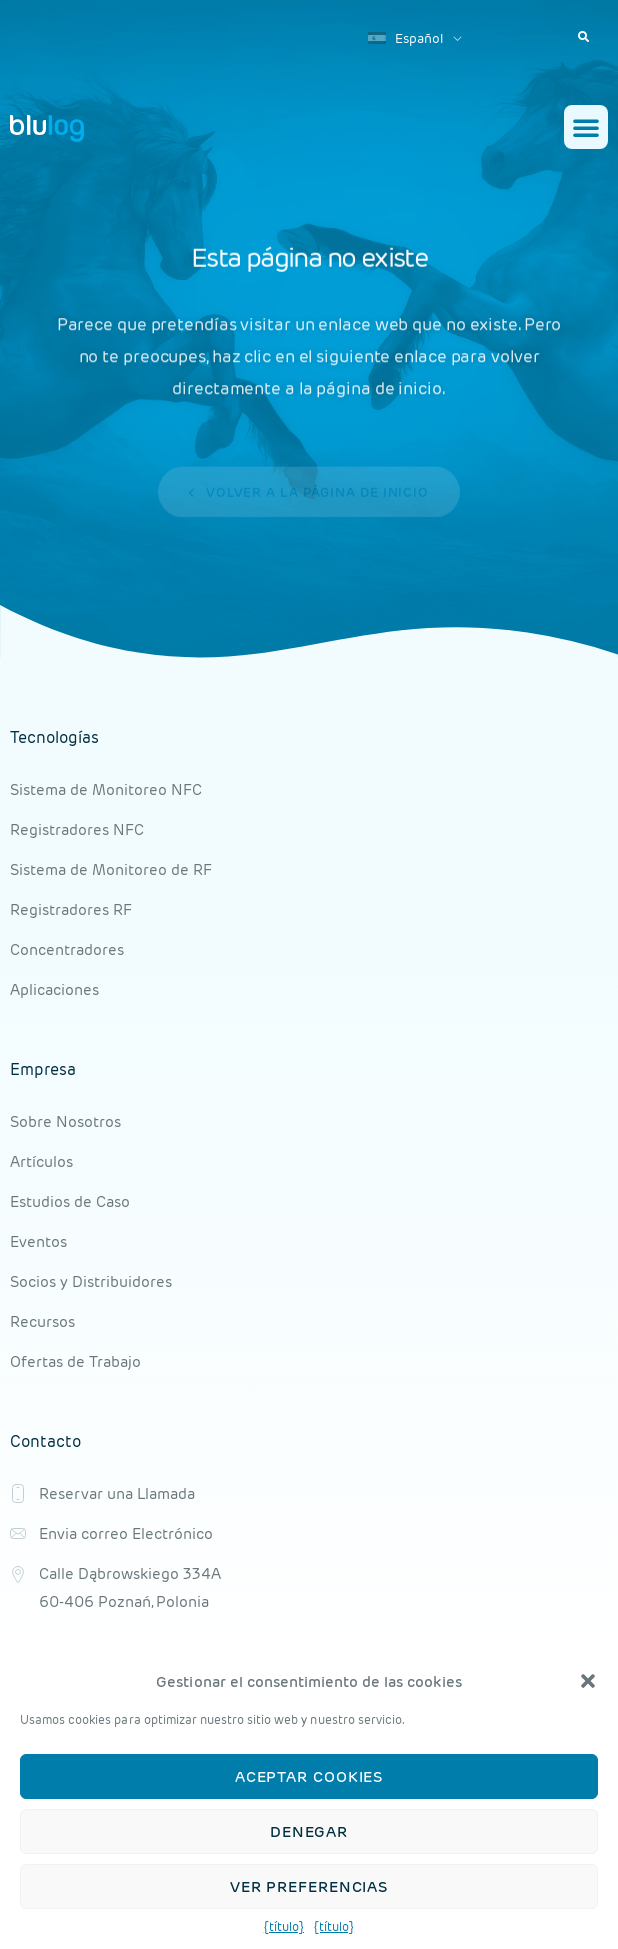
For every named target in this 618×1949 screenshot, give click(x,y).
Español (405, 38)
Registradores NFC (77, 829)
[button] (588, 1681)
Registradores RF (71, 909)
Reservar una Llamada (117, 1493)
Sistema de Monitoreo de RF (111, 869)
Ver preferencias (309, 1886)
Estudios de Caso (70, 1201)
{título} (284, 1926)
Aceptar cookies (309, 1776)
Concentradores (67, 949)
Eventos (38, 1241)
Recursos (42, 1321)
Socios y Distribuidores (91, 1281)
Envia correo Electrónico (126, 1533)
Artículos (41, 1161)
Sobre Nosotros (65, 1121)
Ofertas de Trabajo (75, 1361)
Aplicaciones (54, 989)
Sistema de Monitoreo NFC (106, 789)
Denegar (309, 1831)
